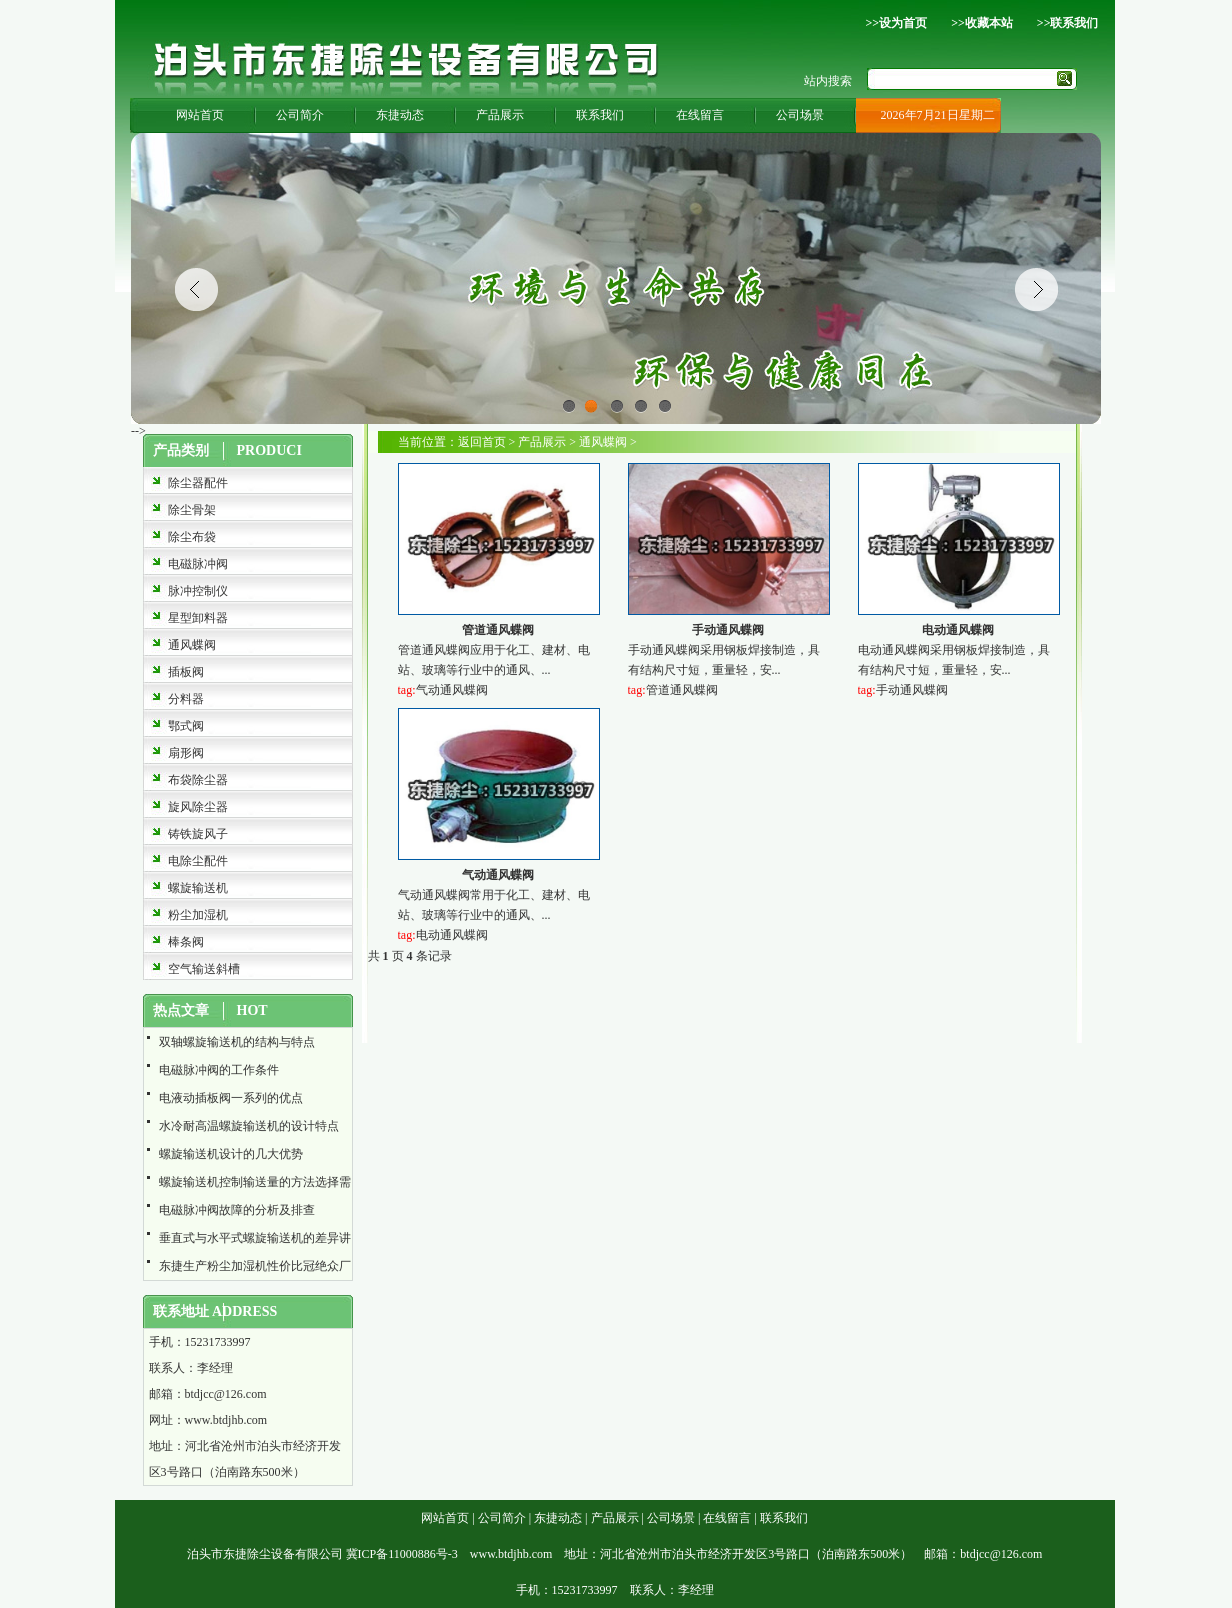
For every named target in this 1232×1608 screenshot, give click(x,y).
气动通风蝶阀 (452, 690)
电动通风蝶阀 (958, 630)
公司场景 (800, 115)
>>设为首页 (896, 23)
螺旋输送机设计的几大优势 (231, 1154)
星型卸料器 (198, 618)
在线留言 (700, 115)
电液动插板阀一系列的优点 (231, 1098)
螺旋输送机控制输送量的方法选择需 (255, 1182)
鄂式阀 (186, 726)
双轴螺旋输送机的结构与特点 (237, 1042)
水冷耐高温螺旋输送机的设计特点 (249, 1126)
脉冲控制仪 (198, 591)
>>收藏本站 (982, 23)
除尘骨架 (192, 510)
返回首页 (482, 442)
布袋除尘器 (198, 780)
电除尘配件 (198, 861)
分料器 (186, 699)
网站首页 (200, 115)
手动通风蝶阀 (728, 630)
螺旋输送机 (198, 888)
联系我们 (600, 115)
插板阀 (186, 672)
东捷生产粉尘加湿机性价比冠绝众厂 (255, 1266)
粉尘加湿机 (198, 915)
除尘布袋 (192, 537)
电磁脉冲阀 (198, 564)
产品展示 (500, 115)
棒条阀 (186, 942)
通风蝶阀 (192, 645)
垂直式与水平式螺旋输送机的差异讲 (255, 1238)
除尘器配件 (198, 483)
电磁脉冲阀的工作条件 (219, 1070)
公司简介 (300, 115)
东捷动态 (400, 115)
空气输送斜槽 (204, 969)
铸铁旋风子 (198, 834)
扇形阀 (186, 753)
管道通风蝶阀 (498, 630)
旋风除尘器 (198, 807)
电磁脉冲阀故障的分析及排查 (237, 1210)
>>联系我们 (1068, 23)
